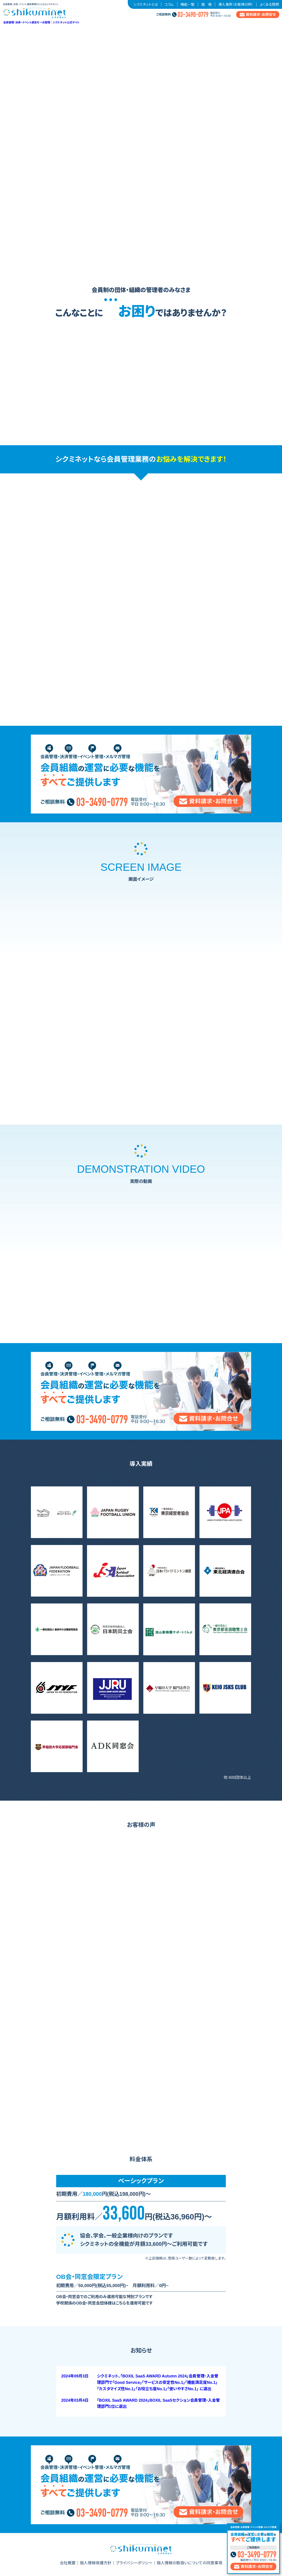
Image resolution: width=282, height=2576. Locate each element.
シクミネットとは (145, 4)
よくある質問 (269, 4)
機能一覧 (187, 4)
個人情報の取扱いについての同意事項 (189, 2563)
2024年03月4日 (75, 2400)
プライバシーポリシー (134, 2563)
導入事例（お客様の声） (235, 4)
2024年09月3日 (75, 2376)
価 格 (206, 4)
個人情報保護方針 (95, 2563)
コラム (169, 4)
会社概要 (68, 2563)
